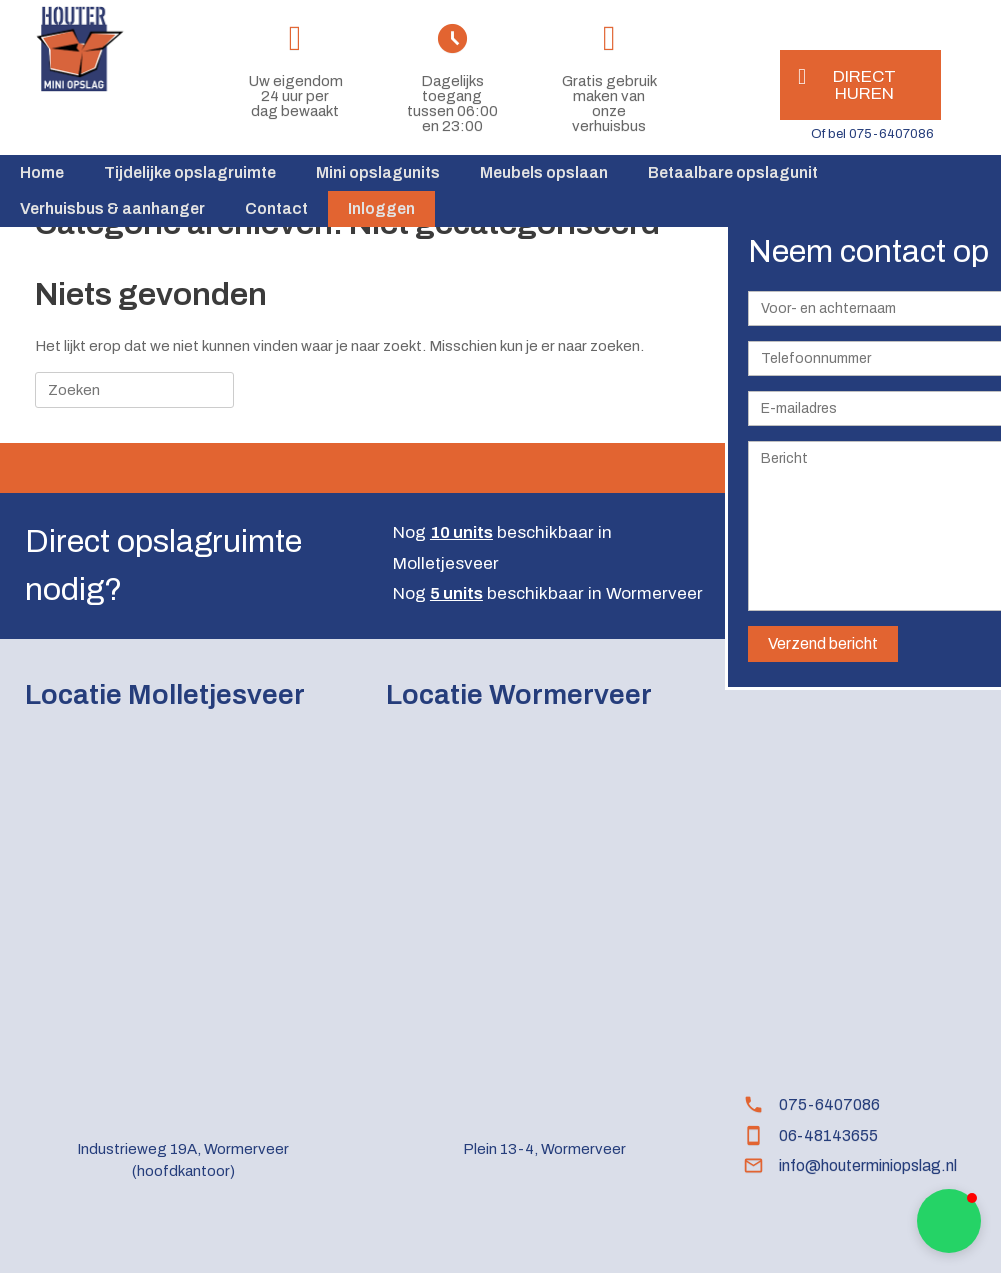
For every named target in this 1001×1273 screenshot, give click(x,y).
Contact (276, 208)
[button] (949, 1221)
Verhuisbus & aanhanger (112, 208)
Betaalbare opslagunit (733, 172)
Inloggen (381, 208)
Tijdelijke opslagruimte (190, 172)
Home (42, 172)
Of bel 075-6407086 (872, 134)
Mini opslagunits (378, 172)
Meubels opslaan (544, 172)
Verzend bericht (823, 643)
